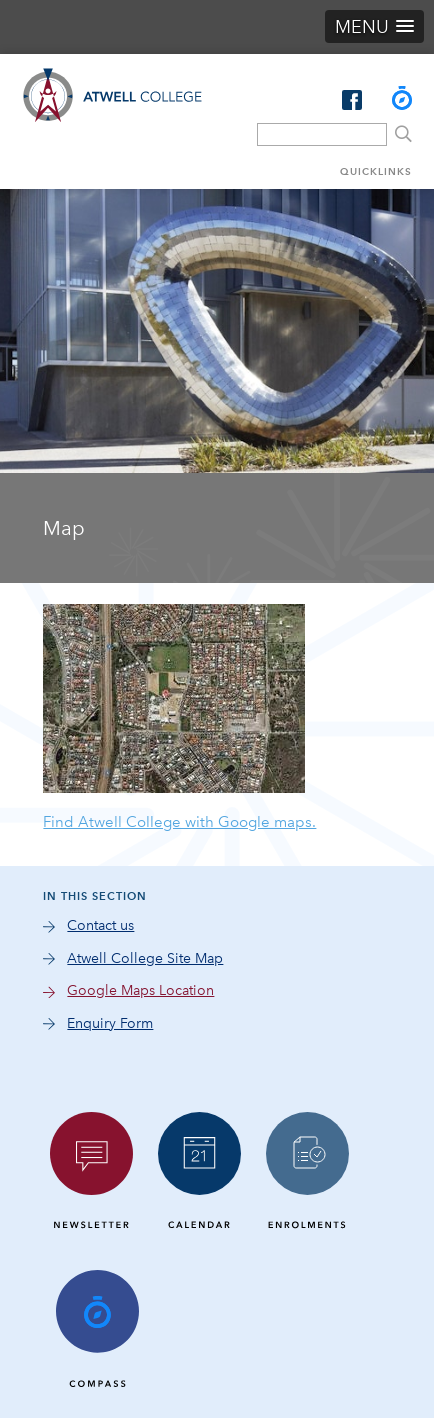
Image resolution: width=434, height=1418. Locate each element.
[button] (374, 26)
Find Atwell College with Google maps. (179, 822)
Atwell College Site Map (145, 958)
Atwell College (112, 121)
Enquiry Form (110, 1023)
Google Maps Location (140, 990)
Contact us (100, 925)
